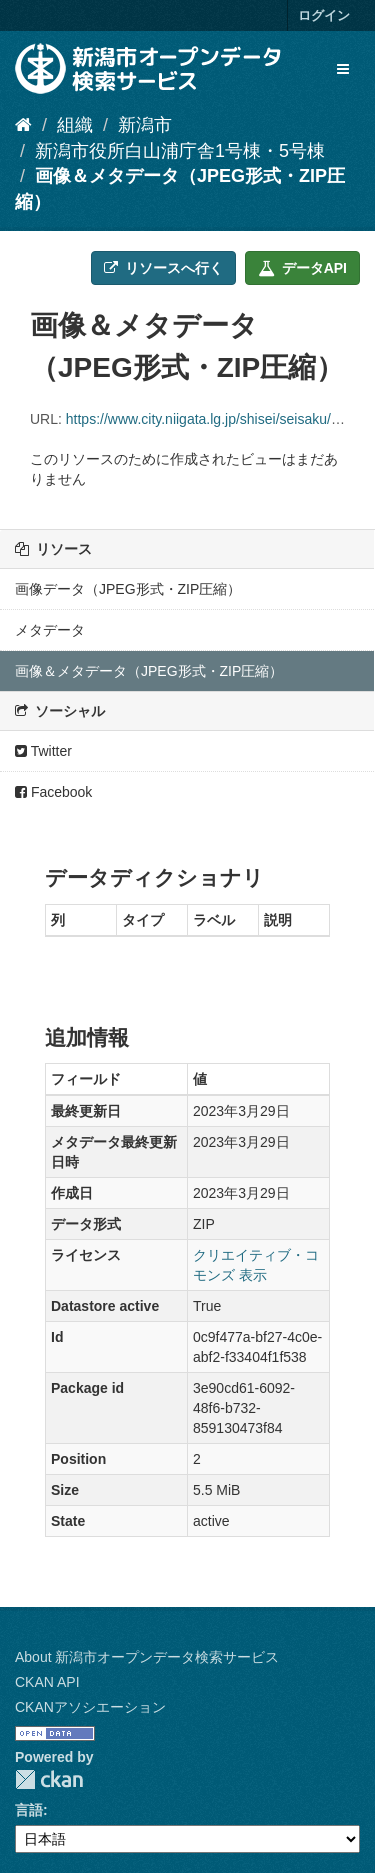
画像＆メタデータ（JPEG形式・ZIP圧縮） (149, 671)
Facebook (53, 792)
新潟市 (145, 125)
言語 (29, 1810)
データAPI (302, 268)
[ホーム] (23, 125)
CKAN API (47, 1682)
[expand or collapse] (343, 69)
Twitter (43, 751)
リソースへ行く (163, 268)
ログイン (324, 15)
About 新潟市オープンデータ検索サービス (147, 1657)
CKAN (49, 1779)
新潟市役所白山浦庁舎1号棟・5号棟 (180, 151)
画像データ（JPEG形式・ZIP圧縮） (128, 589)
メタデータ (50, 630)
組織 (75, 125)
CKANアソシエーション (90, 1707)
